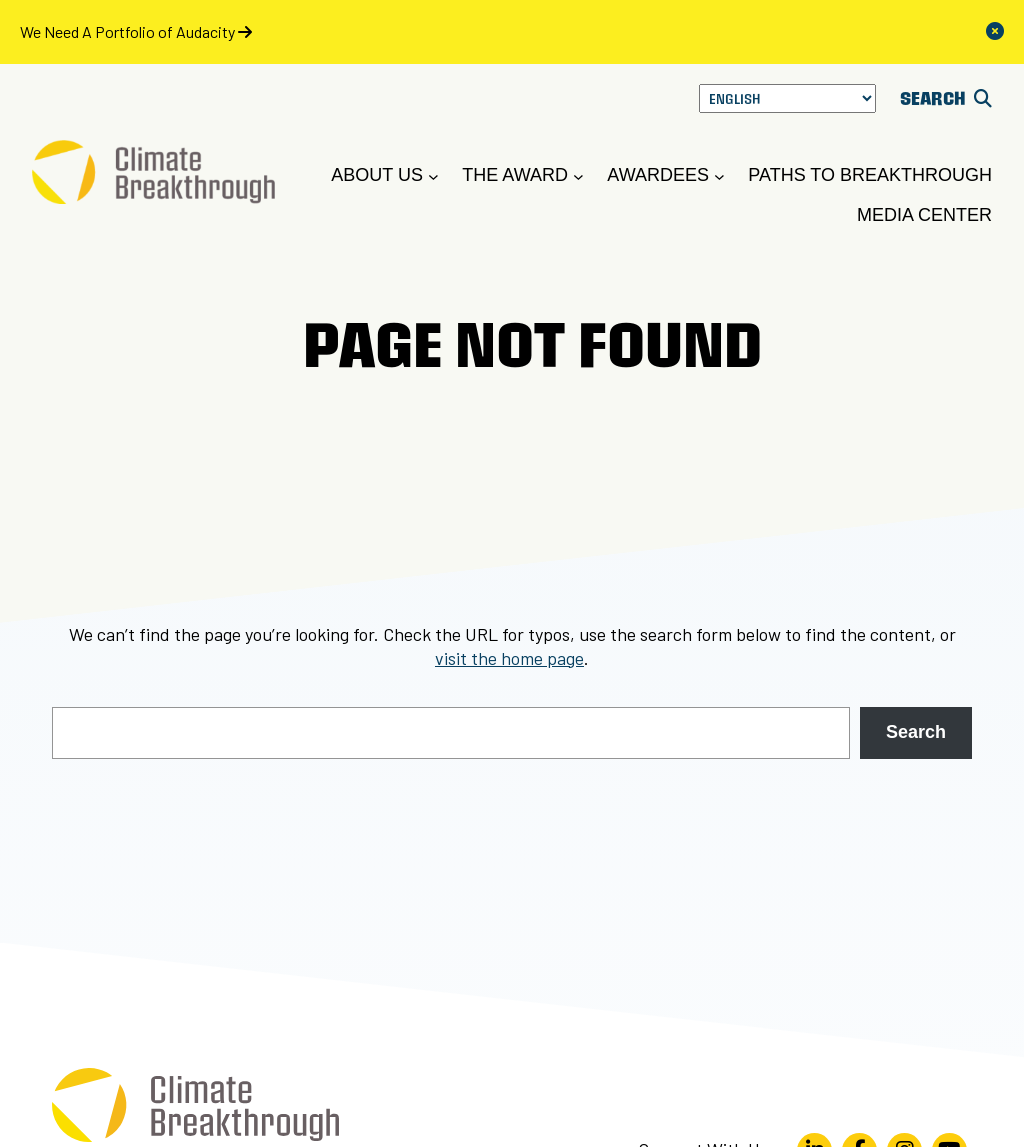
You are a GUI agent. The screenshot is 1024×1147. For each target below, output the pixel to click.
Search (916, 732)
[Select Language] (787, 98)
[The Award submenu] (578, 176)
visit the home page (509, 658)
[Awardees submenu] (719, 176)
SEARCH (946, 97)
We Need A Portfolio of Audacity (136, 31)
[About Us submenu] (433, 176)
